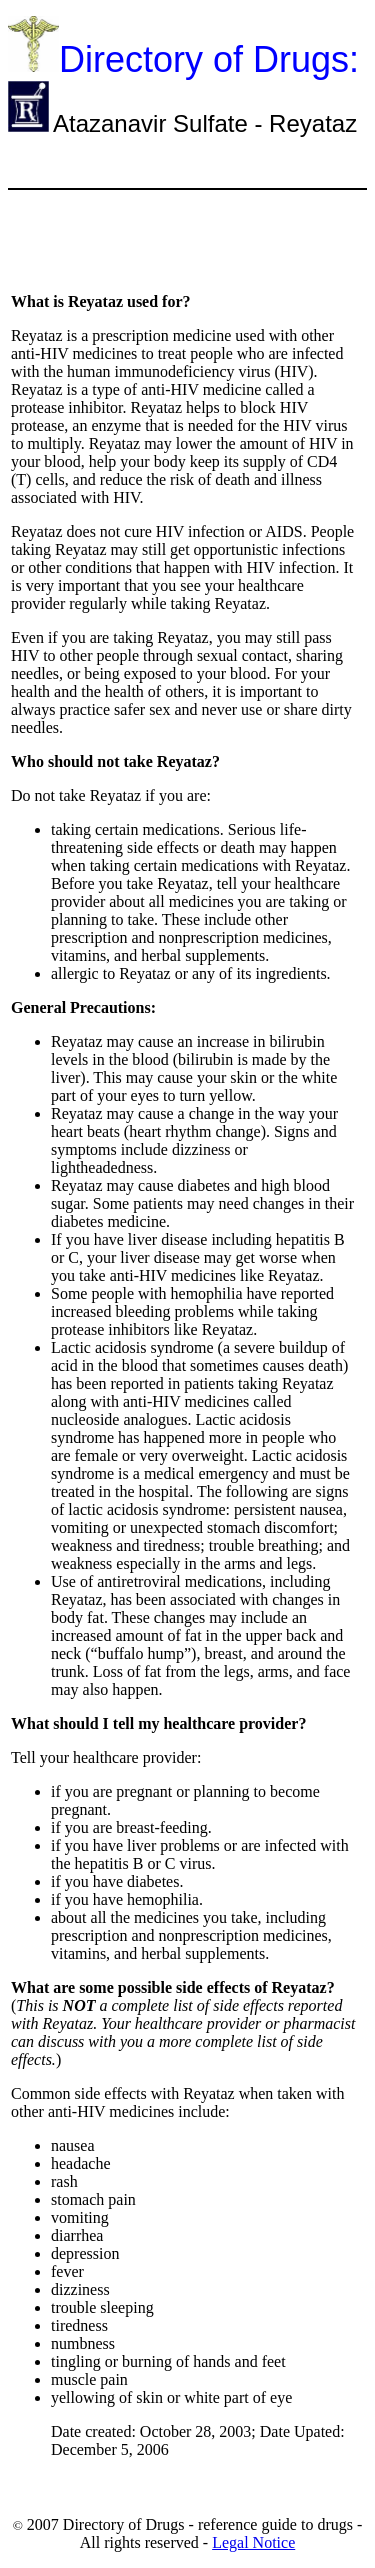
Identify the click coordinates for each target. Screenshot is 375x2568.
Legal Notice (253, 2542)
